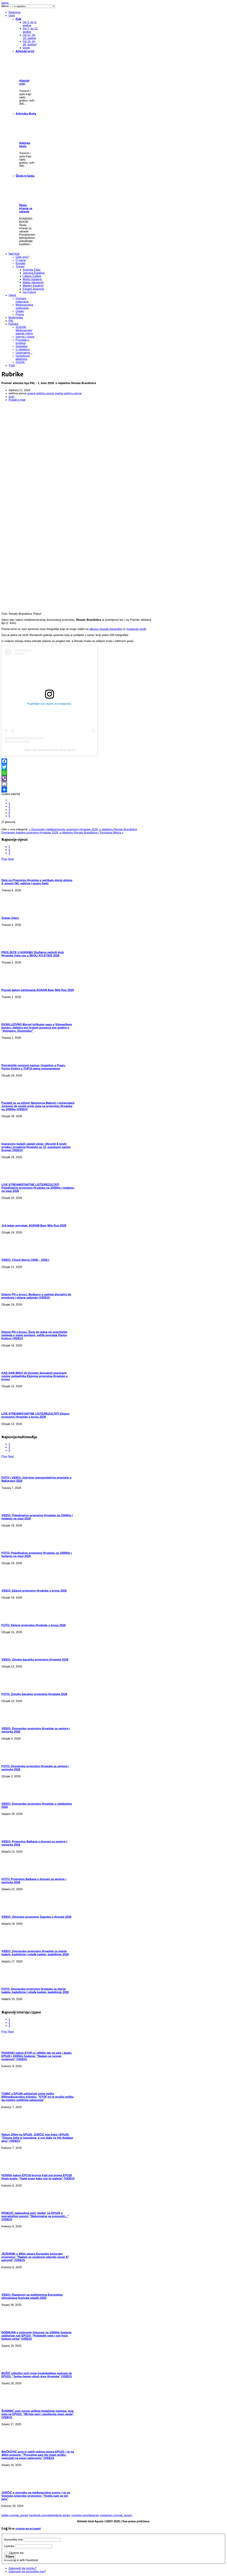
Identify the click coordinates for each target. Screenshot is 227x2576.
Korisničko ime (13, 2539)
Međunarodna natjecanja (24, 306)
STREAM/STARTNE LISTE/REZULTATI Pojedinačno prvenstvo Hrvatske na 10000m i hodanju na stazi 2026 (37, 1188)
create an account (28, 2528)
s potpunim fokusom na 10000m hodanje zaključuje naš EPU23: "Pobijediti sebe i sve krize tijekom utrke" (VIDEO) (36, 2335)
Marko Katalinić (32, 279)
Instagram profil (136, 629)
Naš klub (14, 253)
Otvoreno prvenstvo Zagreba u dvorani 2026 (36, 1916)
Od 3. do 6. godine (30, 24)
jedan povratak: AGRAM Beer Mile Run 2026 (33, 1225)
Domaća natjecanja (22, 300)
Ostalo (20, 311)
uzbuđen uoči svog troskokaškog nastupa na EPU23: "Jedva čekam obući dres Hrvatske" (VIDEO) (36, 2375)
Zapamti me (16, 2552)
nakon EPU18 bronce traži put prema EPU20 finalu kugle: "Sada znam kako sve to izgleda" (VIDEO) (38, 2177)
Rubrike (13, 323)
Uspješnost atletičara (23, 357)
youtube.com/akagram (85, 2515)
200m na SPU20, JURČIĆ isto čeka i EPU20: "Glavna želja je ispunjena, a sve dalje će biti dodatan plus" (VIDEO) (37, 2137)
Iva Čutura (29, 292)
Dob (18, 19)
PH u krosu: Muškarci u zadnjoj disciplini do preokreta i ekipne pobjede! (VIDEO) (36, 1296)
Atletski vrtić (25, 51)
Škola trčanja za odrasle (25, 208)
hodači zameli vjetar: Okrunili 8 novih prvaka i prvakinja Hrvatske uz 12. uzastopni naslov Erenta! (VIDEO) (36, 1147)
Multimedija (16, 317)
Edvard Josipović (33, 288)
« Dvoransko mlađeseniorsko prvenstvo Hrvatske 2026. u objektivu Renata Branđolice (83, 829)
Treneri (20, 266)
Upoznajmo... (24, 352)
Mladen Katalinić (33, 285)
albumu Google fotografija (105, 629)
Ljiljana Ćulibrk (32, 276)
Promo (20, 314)
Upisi (12, 15)
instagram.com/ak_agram (116, 2515)
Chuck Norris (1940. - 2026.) (25, 1259)
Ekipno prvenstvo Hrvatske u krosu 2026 (34, 1590)
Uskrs (10, 917)
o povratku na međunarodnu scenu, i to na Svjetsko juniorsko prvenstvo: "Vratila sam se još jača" (35, 2496)
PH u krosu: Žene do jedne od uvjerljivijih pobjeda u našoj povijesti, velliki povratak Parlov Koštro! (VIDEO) (34, 1335)
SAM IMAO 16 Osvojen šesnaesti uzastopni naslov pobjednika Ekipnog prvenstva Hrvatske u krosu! (34, 1376)
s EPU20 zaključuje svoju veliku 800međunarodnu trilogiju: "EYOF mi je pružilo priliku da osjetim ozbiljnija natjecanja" (37, 2097)
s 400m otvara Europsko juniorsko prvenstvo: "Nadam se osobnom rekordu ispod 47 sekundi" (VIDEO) (35, 2257)
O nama (21, 260)
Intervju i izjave (25, 336)
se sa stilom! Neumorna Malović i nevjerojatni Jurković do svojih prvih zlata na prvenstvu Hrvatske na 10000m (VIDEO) (37, 1106)
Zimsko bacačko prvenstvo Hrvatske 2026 (34, 1659)
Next (11, 858)
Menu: (5, 6)
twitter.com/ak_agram (14, 2515)
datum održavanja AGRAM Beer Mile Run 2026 (37, 990)
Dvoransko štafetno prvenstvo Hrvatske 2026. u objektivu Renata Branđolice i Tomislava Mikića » (62, 832)
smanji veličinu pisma (40, 393)
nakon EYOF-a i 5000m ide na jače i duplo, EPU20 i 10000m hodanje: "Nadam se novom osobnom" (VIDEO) (36, 2056)
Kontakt (20, 263)
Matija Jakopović (33, 282)
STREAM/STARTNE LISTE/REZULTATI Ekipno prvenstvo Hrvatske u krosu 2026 (35, 1415)
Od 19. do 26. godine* (30, 43)
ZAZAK (20, 362)
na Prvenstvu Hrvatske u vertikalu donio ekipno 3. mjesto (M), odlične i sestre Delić (36, 882)
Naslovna (14, 12)
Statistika (21, 346)
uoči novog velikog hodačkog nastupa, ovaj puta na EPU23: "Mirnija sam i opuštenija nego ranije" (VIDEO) (37, 2414)
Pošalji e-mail (17, 399)
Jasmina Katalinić (34, 272)
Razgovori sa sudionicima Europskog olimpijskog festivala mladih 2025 (32, 2296)
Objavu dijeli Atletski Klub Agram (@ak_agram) (49, 750)
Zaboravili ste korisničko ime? (27, 2571)
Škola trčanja (25, 176)
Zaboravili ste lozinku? (23, 2568)
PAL (11, 320)
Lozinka (9, 2546)
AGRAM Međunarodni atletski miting (24, 330)
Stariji (26, 47)
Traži (12, 365)
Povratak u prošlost (22, 341)
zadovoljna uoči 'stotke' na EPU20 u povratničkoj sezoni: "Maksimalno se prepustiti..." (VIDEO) (35, 2216)
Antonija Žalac (32, 269)
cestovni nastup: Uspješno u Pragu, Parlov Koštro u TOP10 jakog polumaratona (33, 1067)
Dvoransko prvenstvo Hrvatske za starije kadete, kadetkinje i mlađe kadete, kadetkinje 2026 (35, 1953)
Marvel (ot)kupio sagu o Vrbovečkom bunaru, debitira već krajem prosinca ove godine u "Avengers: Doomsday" (36, 1027)
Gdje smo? (22, 256)
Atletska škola (26, 113)
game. (5, 2)
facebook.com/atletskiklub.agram (50, 2515)
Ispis (11, 396)
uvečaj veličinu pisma (68, 393)
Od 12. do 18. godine (29, 36)
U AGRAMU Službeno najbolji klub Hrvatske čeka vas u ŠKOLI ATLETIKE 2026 (32, 954)
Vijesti (12, 295)
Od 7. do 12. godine (30, 30)
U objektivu (23, 349)
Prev (4, 858)
